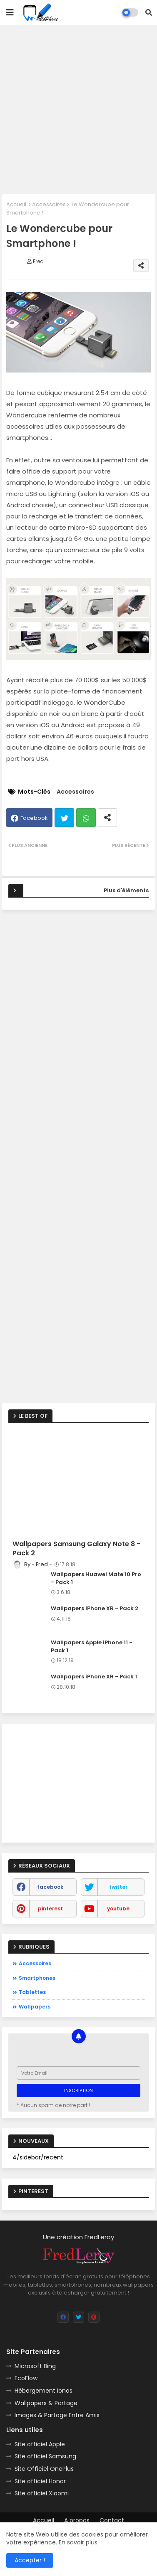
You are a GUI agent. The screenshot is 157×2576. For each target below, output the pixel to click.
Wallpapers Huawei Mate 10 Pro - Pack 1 (96, 1578)
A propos (77, 2520)
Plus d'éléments (126, 890)
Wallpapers (34, 2006)
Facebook (34, 818)
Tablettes (32, 1992)
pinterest (50, 1908)
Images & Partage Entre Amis (57, 2415)
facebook (50, 1886)
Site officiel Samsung (45, 2456)
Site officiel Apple (40, 2444)
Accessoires (49, 204)
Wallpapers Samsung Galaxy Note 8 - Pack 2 (76, 1549)
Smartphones (37, 1977)
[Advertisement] (78, 109)
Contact (112, 2520)
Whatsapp (86, 817)
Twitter (64, 817)
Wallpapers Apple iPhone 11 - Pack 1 (91, 1646)
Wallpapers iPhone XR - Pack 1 (94, 1676)
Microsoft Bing (35, 2366)
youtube (118, 1908)
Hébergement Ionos (43, 2390)
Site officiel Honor (40, 2481)
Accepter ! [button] (30, 2560)
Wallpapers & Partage (46, 2403)
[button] (148, 12)
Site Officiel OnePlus (44, 2469)
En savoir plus (78, 2542)
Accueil (16, 204)
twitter (118, 1886)
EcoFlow (26, 2378)
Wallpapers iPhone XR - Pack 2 (94, 1608)
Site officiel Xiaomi (42, 2493)
